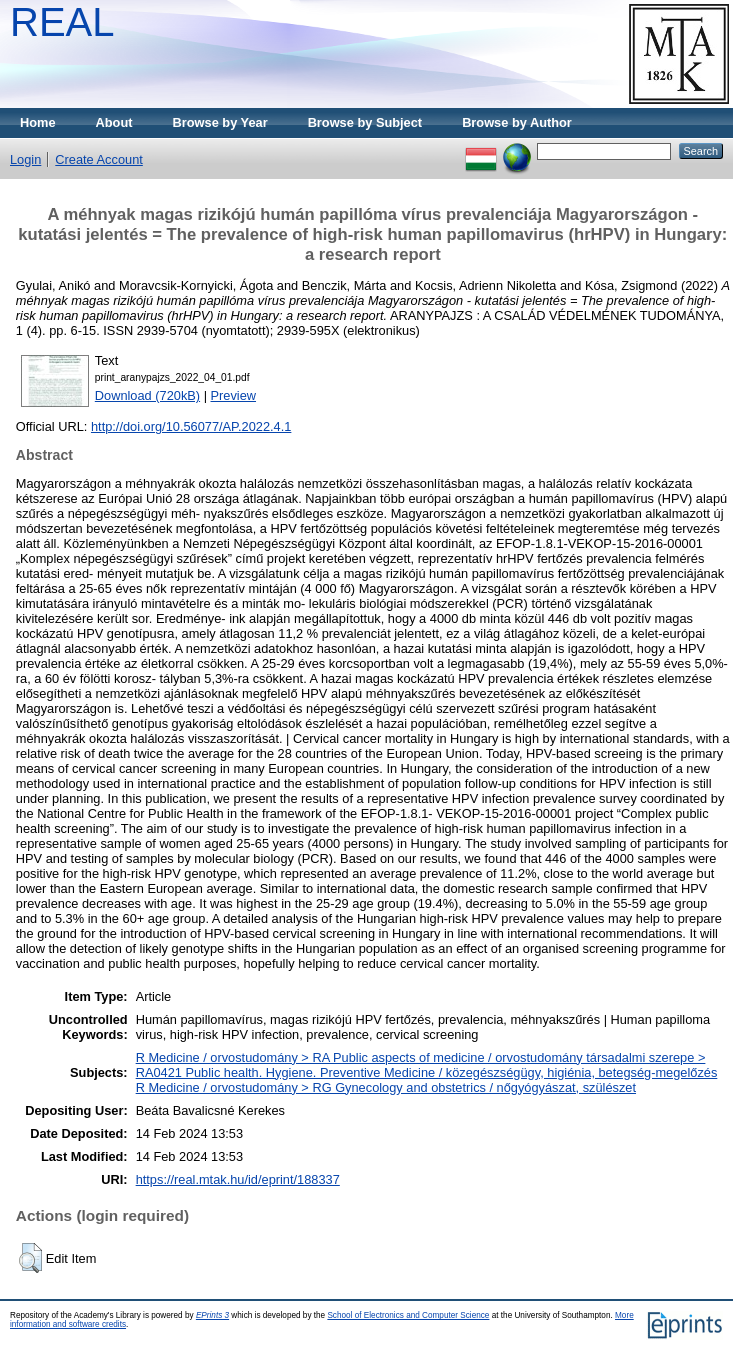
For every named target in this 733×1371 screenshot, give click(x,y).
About (114, 122)
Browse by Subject (365, 122)
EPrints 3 (212, 1315)
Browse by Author (517, 122)
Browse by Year (220, 122)
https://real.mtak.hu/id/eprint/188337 (238, 1179)
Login (25, 159)
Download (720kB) (147, 395)
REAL (62, 22)
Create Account (99, 159)
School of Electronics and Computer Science (408, 1315)
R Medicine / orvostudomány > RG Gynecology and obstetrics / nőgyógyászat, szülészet (386, 1087)
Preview (234, 395)
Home (38, 122)
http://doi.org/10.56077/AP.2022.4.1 (191, 426)
